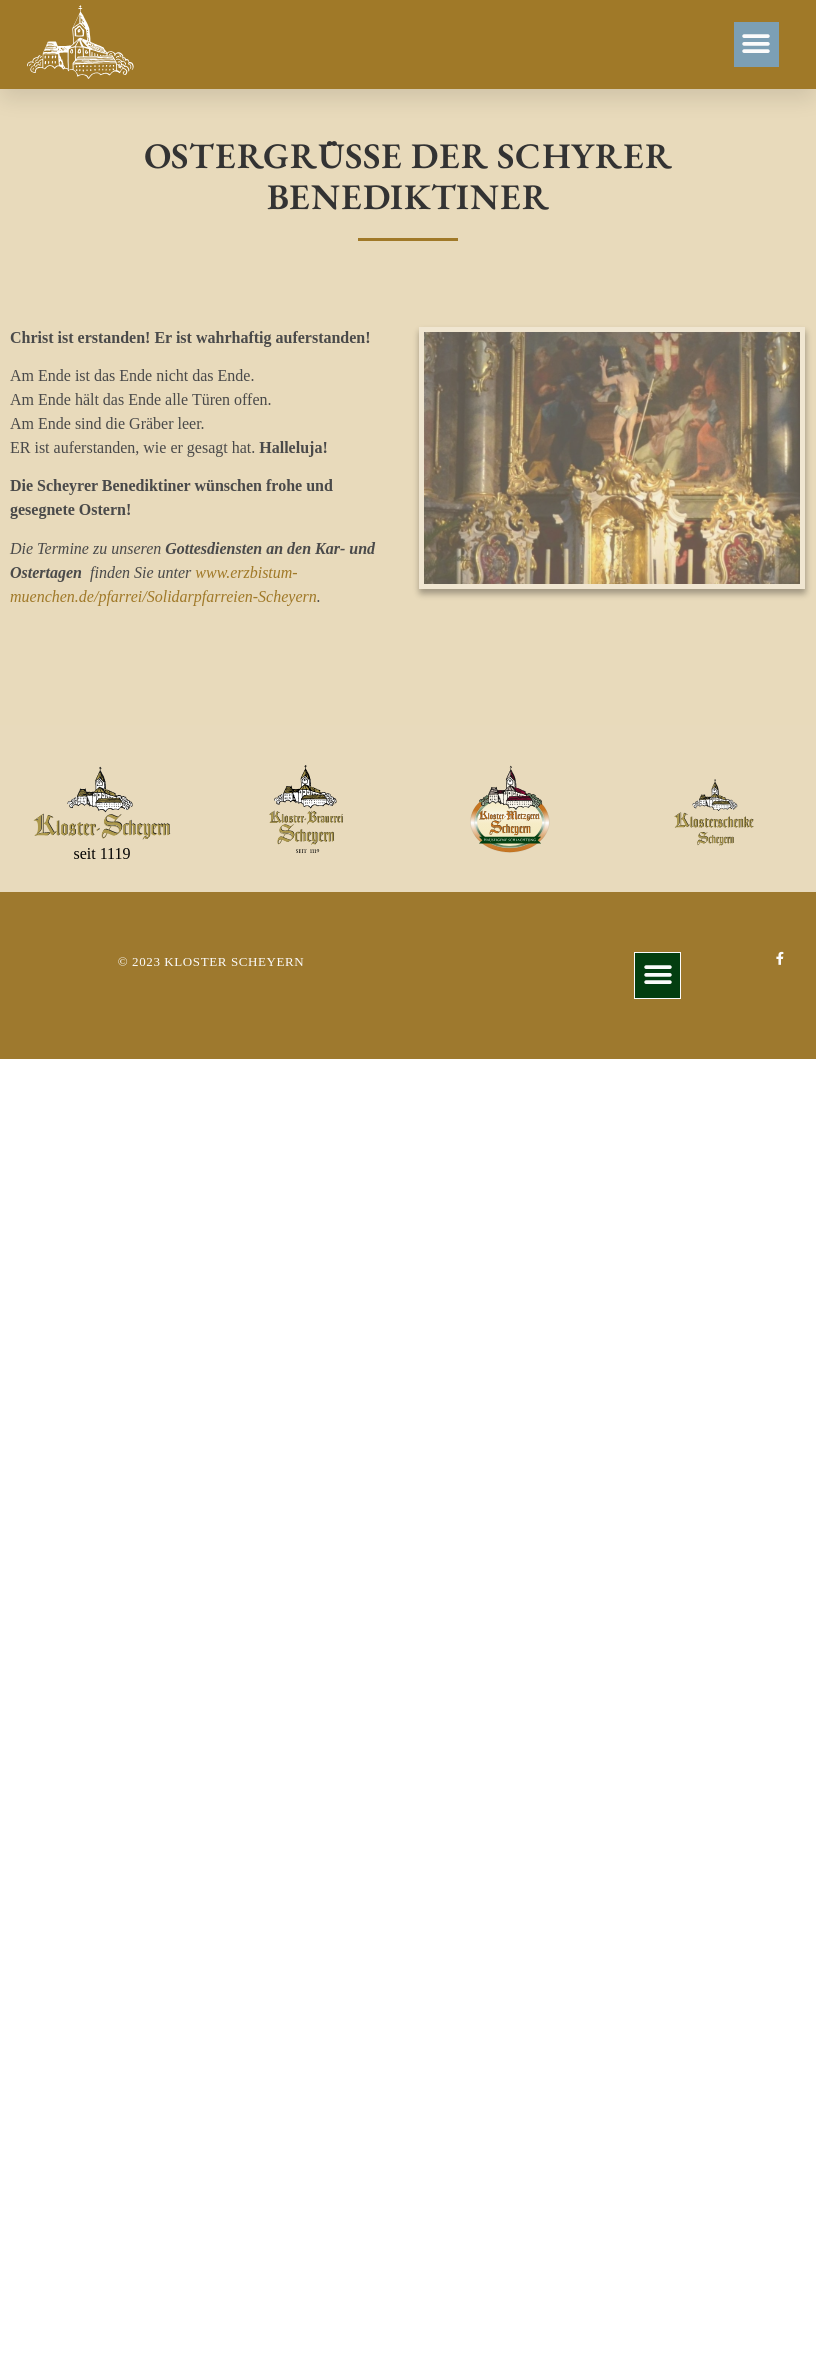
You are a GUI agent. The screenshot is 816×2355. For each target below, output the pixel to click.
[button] (756, 44)
